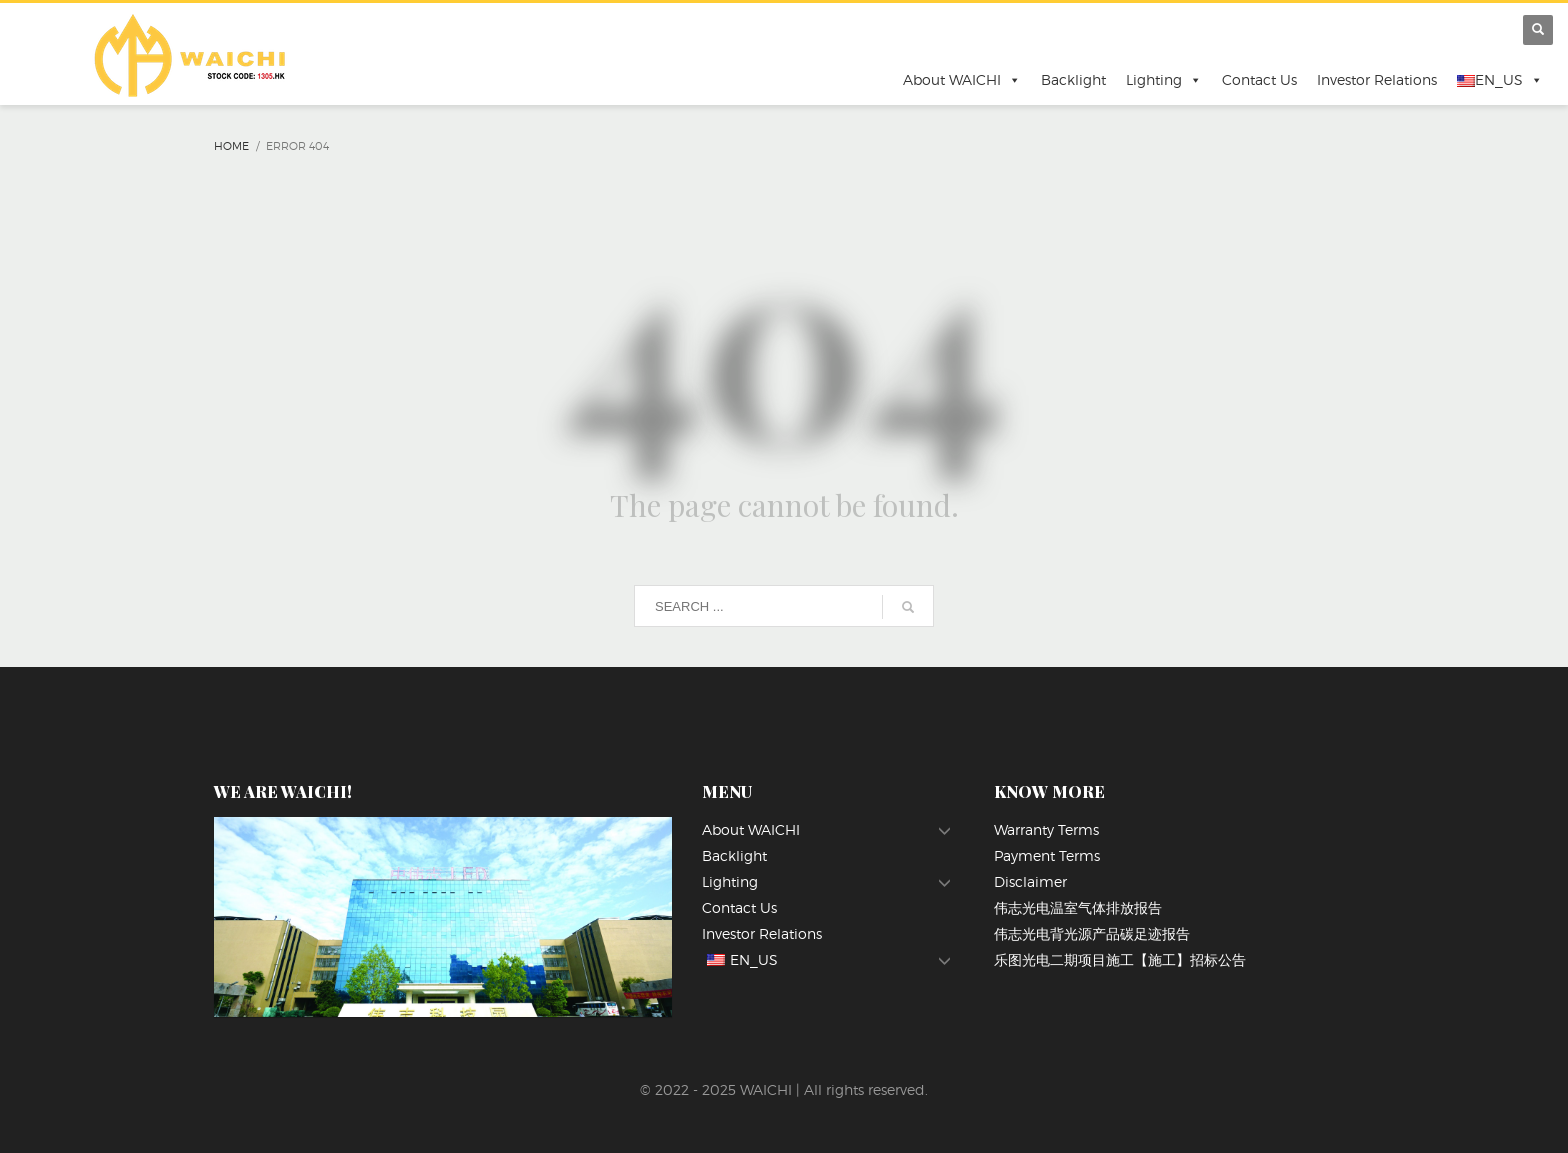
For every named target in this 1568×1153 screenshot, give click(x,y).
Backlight (1073, 79)
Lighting (1164, 80)
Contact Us (1259, 79)
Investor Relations (1377, 79)
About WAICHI (962, 80)
